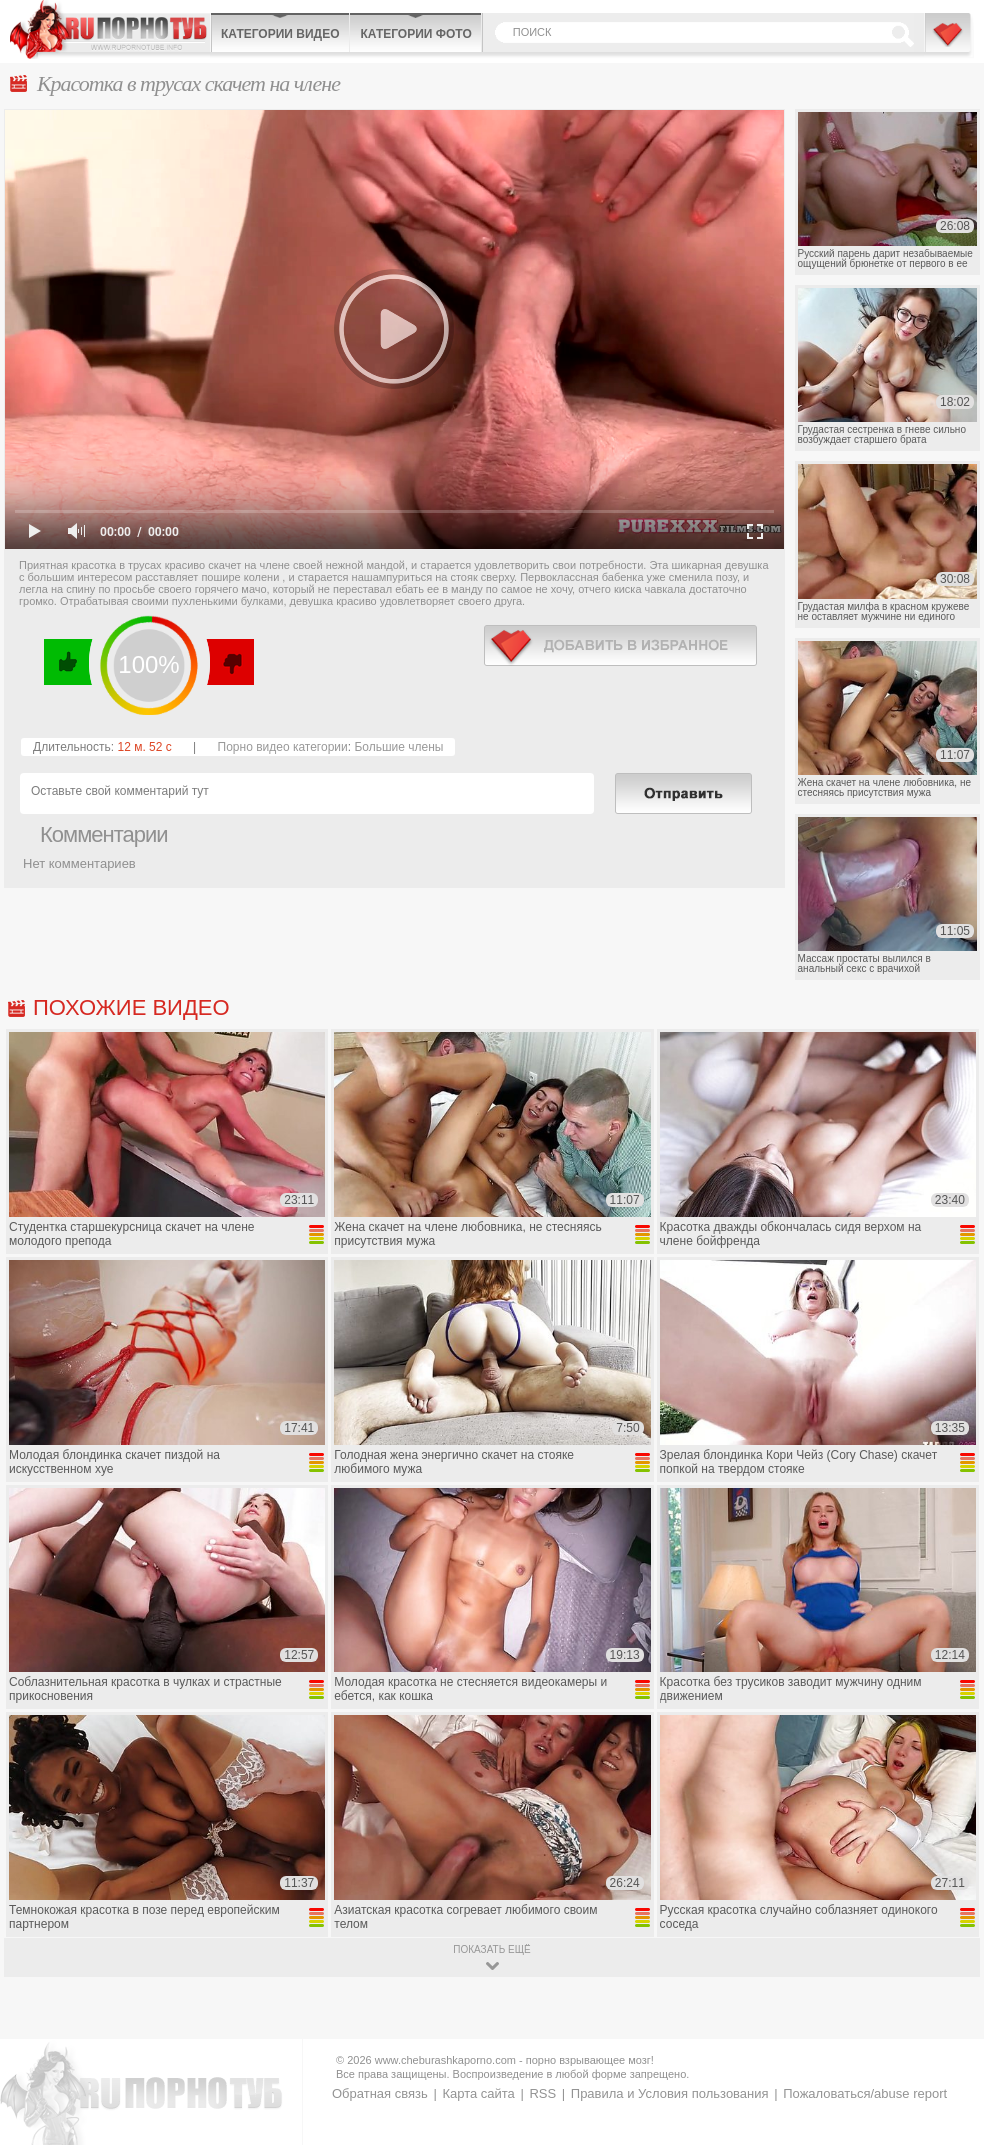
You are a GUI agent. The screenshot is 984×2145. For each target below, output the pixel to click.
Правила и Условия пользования (670, 2093)
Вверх (945, 2012)
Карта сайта (478, 2093)
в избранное (620, 645)
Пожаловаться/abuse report (865, 2093)
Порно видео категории (283, 747)
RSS (542, 2093)
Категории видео (280, 34)
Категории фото (415, 34)
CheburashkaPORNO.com (110, 29)
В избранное (949, 43)
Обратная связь (380, 2093)
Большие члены (398, 747)
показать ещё (491, 1949)
